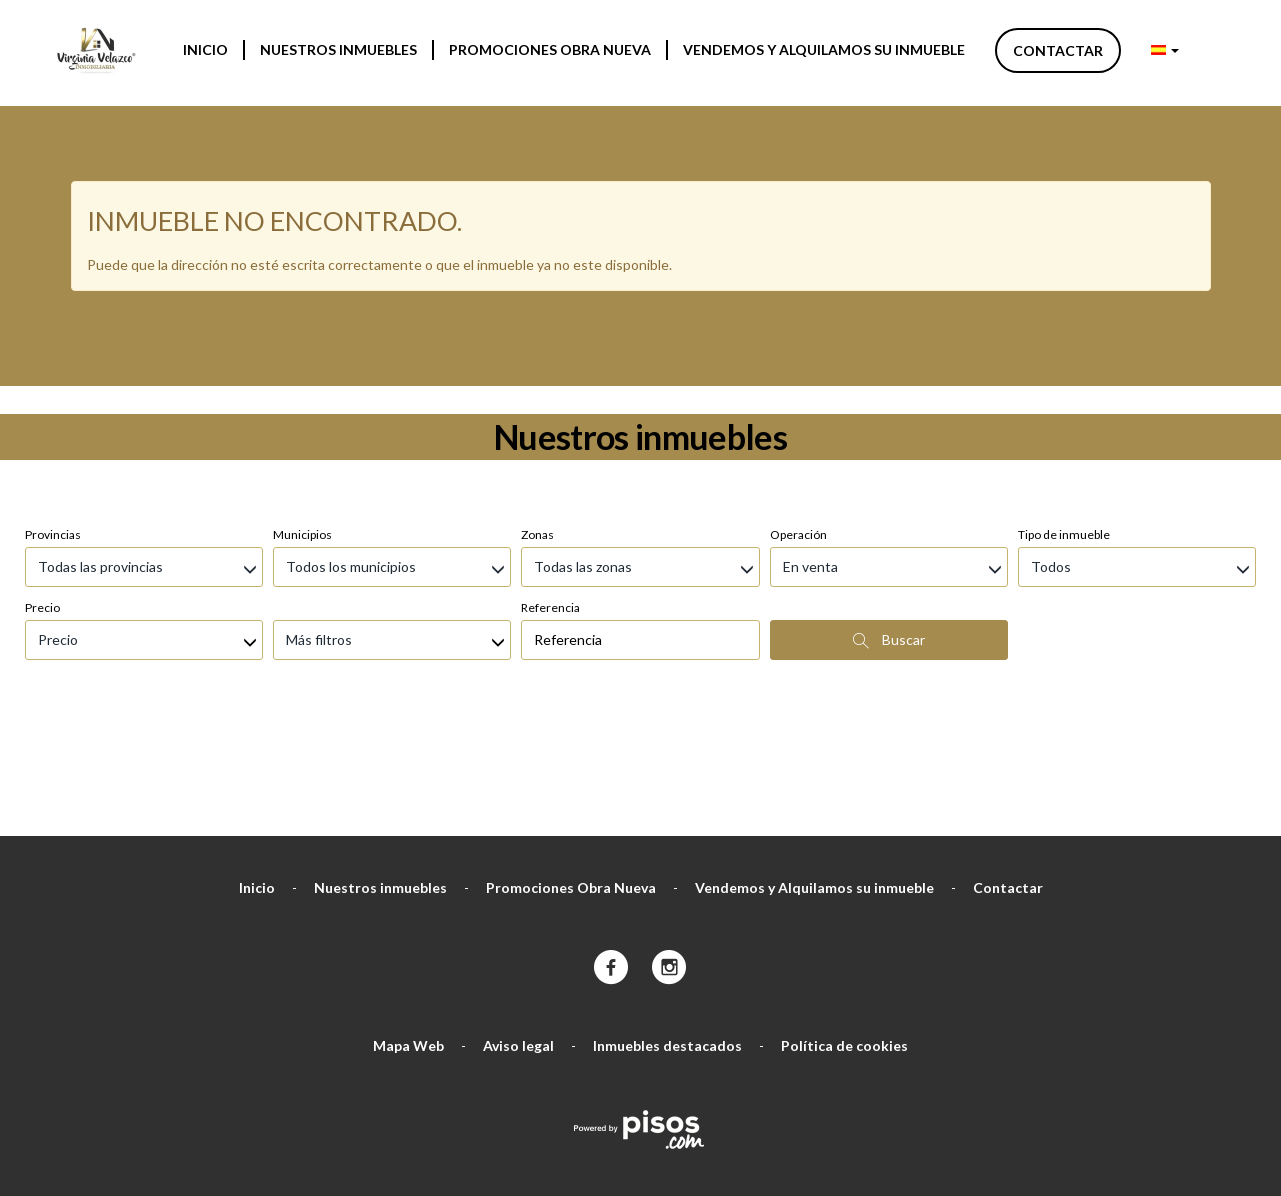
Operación (798, 428)
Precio (42, 501)
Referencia (550, 501)
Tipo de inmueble (1064, 428)
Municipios (302, 428)
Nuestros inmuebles (338, 49)
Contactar (1058, 50)
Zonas (537, 428)
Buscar (889, 534)
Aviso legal (518, 939)
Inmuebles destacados (667, 939)
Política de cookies (844, 939)
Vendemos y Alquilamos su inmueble (824, 49)
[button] (1165, 50)
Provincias (53, 428)
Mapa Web (408, 939)
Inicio (205, 49)
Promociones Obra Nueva (550, 49)
